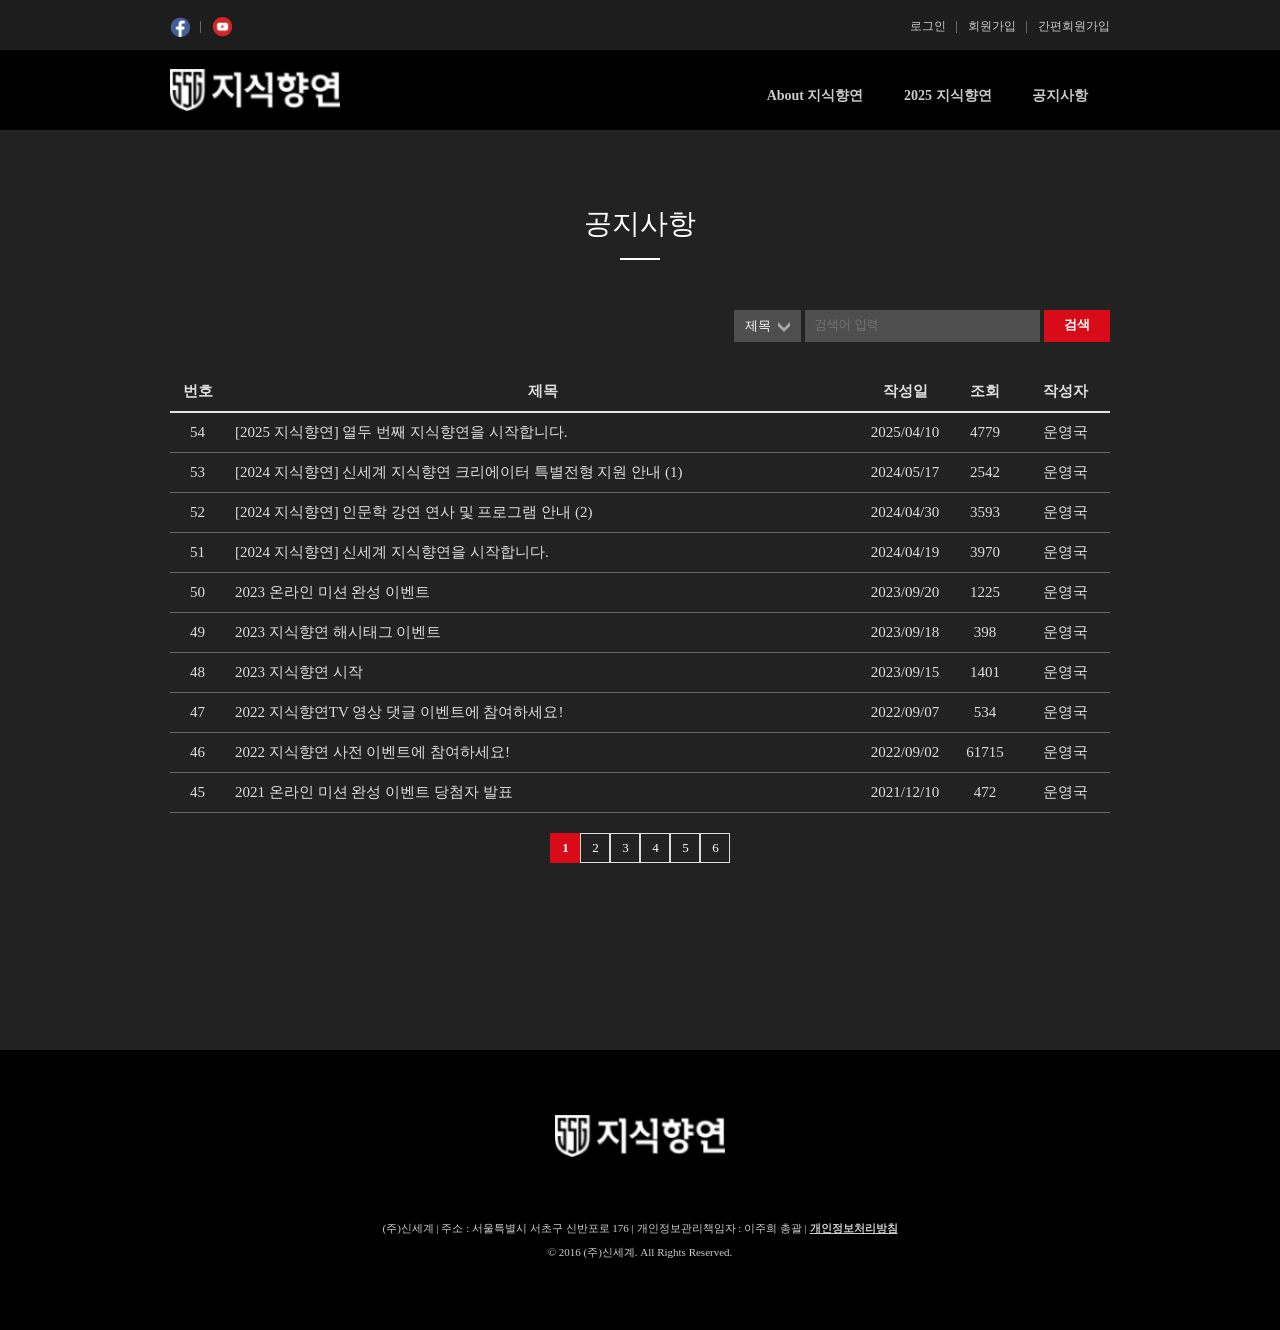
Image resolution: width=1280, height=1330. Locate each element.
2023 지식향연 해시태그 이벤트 (338, 632)
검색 (1077, 324)
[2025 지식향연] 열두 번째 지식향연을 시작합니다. (401, 432)
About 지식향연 (815, 95)
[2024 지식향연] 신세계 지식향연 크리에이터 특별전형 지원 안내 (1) (458, 472)
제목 (758, 325)
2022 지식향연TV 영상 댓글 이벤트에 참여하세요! (399, 712)
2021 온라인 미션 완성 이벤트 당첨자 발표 (374, 792)
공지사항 (1060, 95)
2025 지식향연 (948, 95)
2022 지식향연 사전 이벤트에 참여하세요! (372, 752)
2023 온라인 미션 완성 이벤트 (332, 592)
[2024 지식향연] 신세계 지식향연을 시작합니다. (392, 552)
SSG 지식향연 (255, 90)
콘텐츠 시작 (207, 150)
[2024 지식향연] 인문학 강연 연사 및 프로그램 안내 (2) (413, 512)
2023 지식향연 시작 (299, 672)
